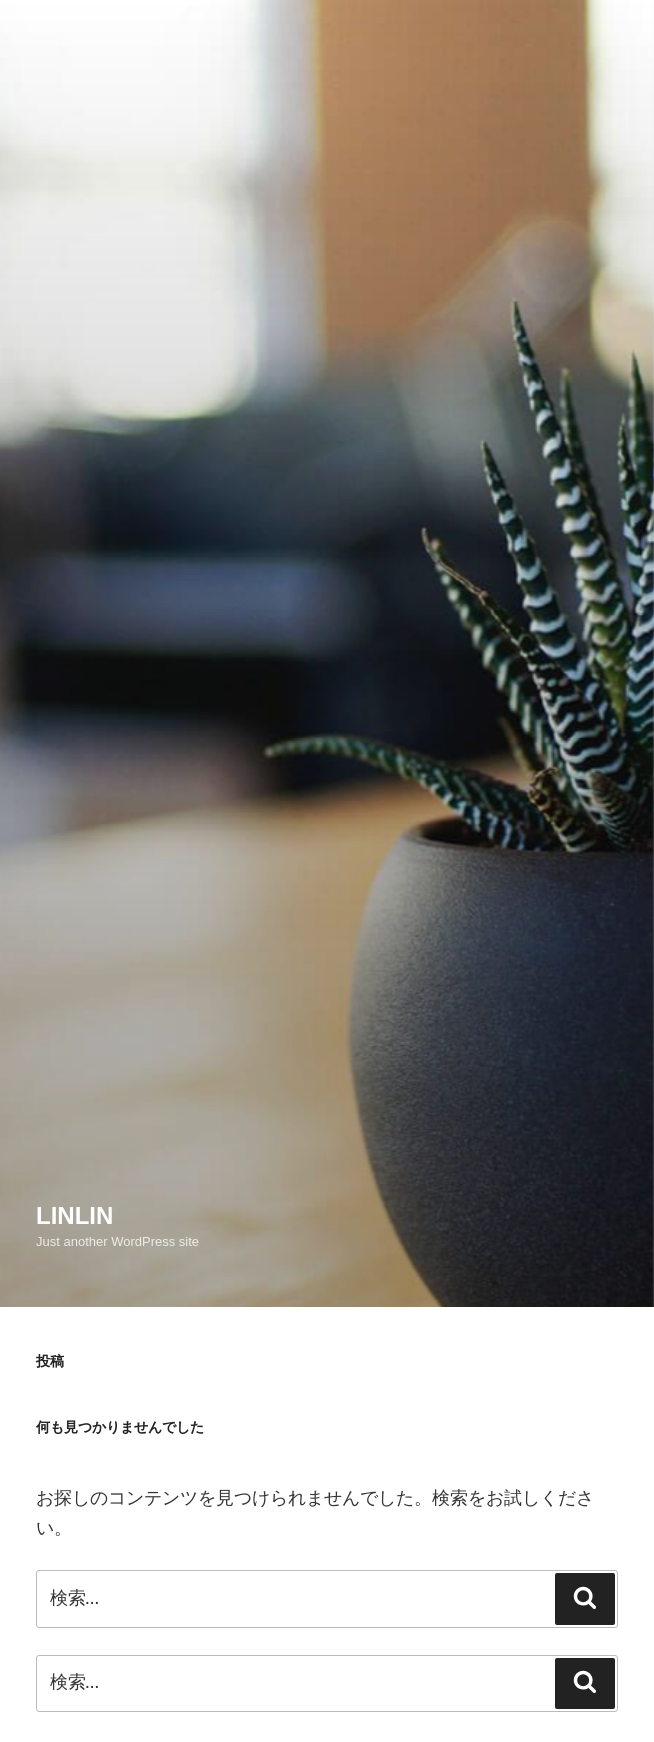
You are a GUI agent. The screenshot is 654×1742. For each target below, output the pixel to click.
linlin (74, 1215)
